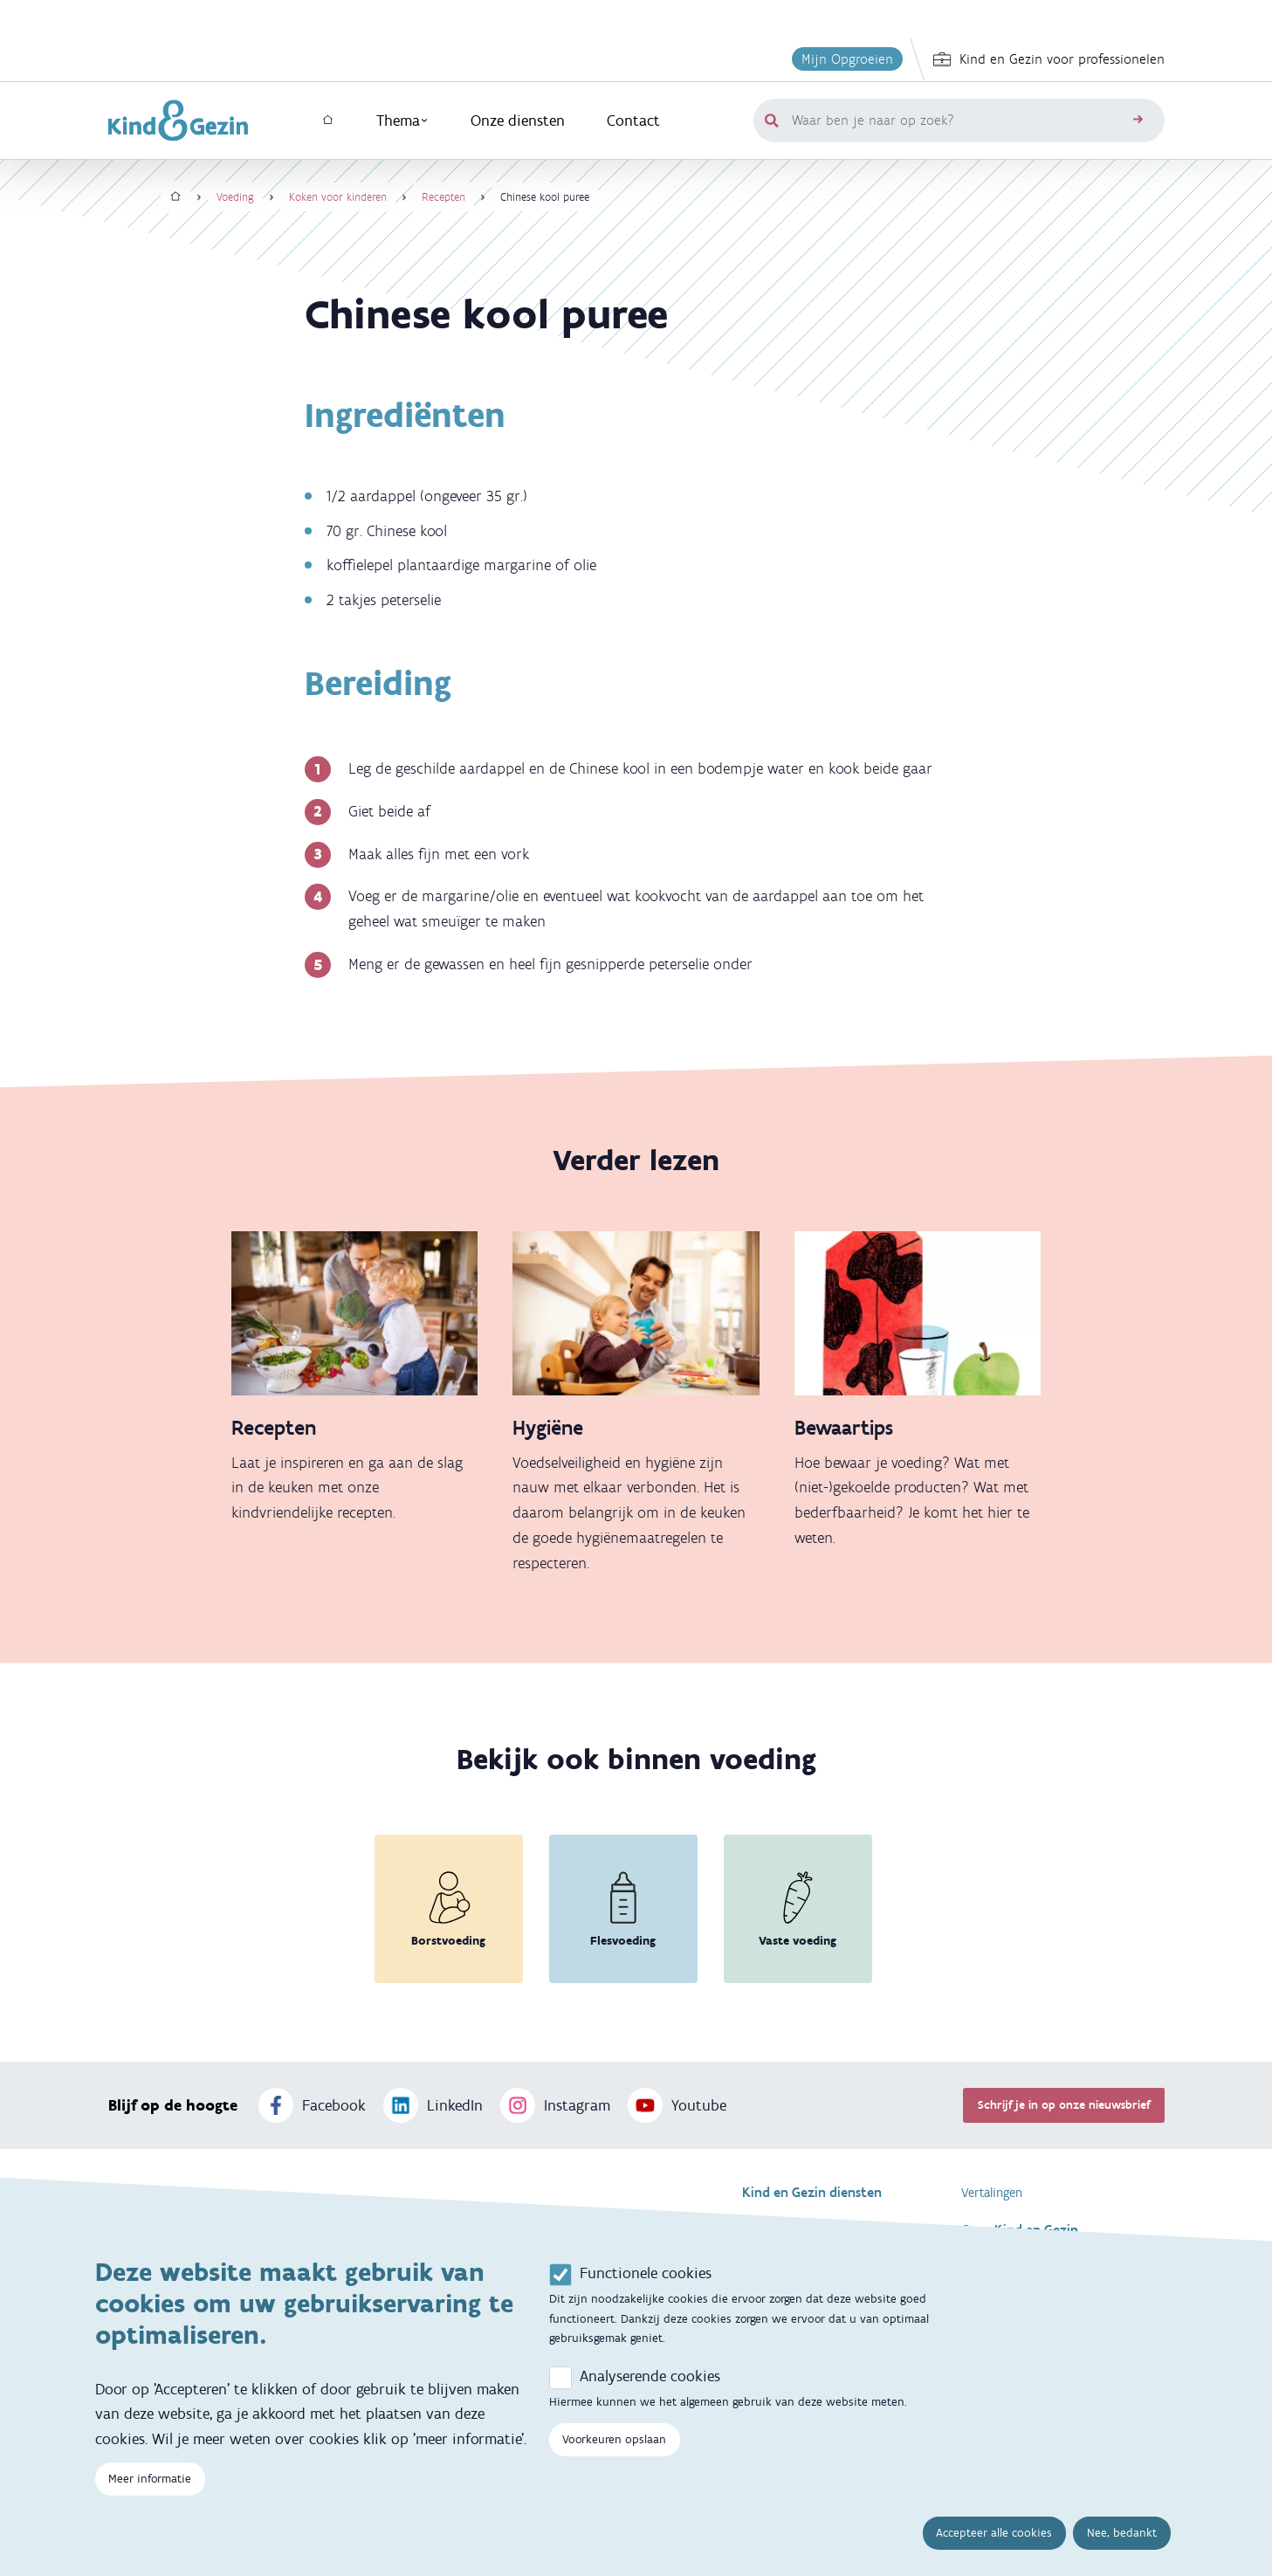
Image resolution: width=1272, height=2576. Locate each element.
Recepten (443, 197)
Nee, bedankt (1122, 2539)
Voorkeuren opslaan (614, 2445)
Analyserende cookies (650, 2382)
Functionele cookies (646, 2279)
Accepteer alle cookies (994, 2539)
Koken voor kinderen (338, 197)
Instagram (555, 2105)
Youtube (677, 2105)
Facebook (312, 2105)
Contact (633, 120)
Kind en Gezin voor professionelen (1049, 59)
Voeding (235, 197)
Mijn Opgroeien (847, 59)
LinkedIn (433, 2105)
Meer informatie (149, 2485)
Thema (402, 120)
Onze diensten (518, 120)
